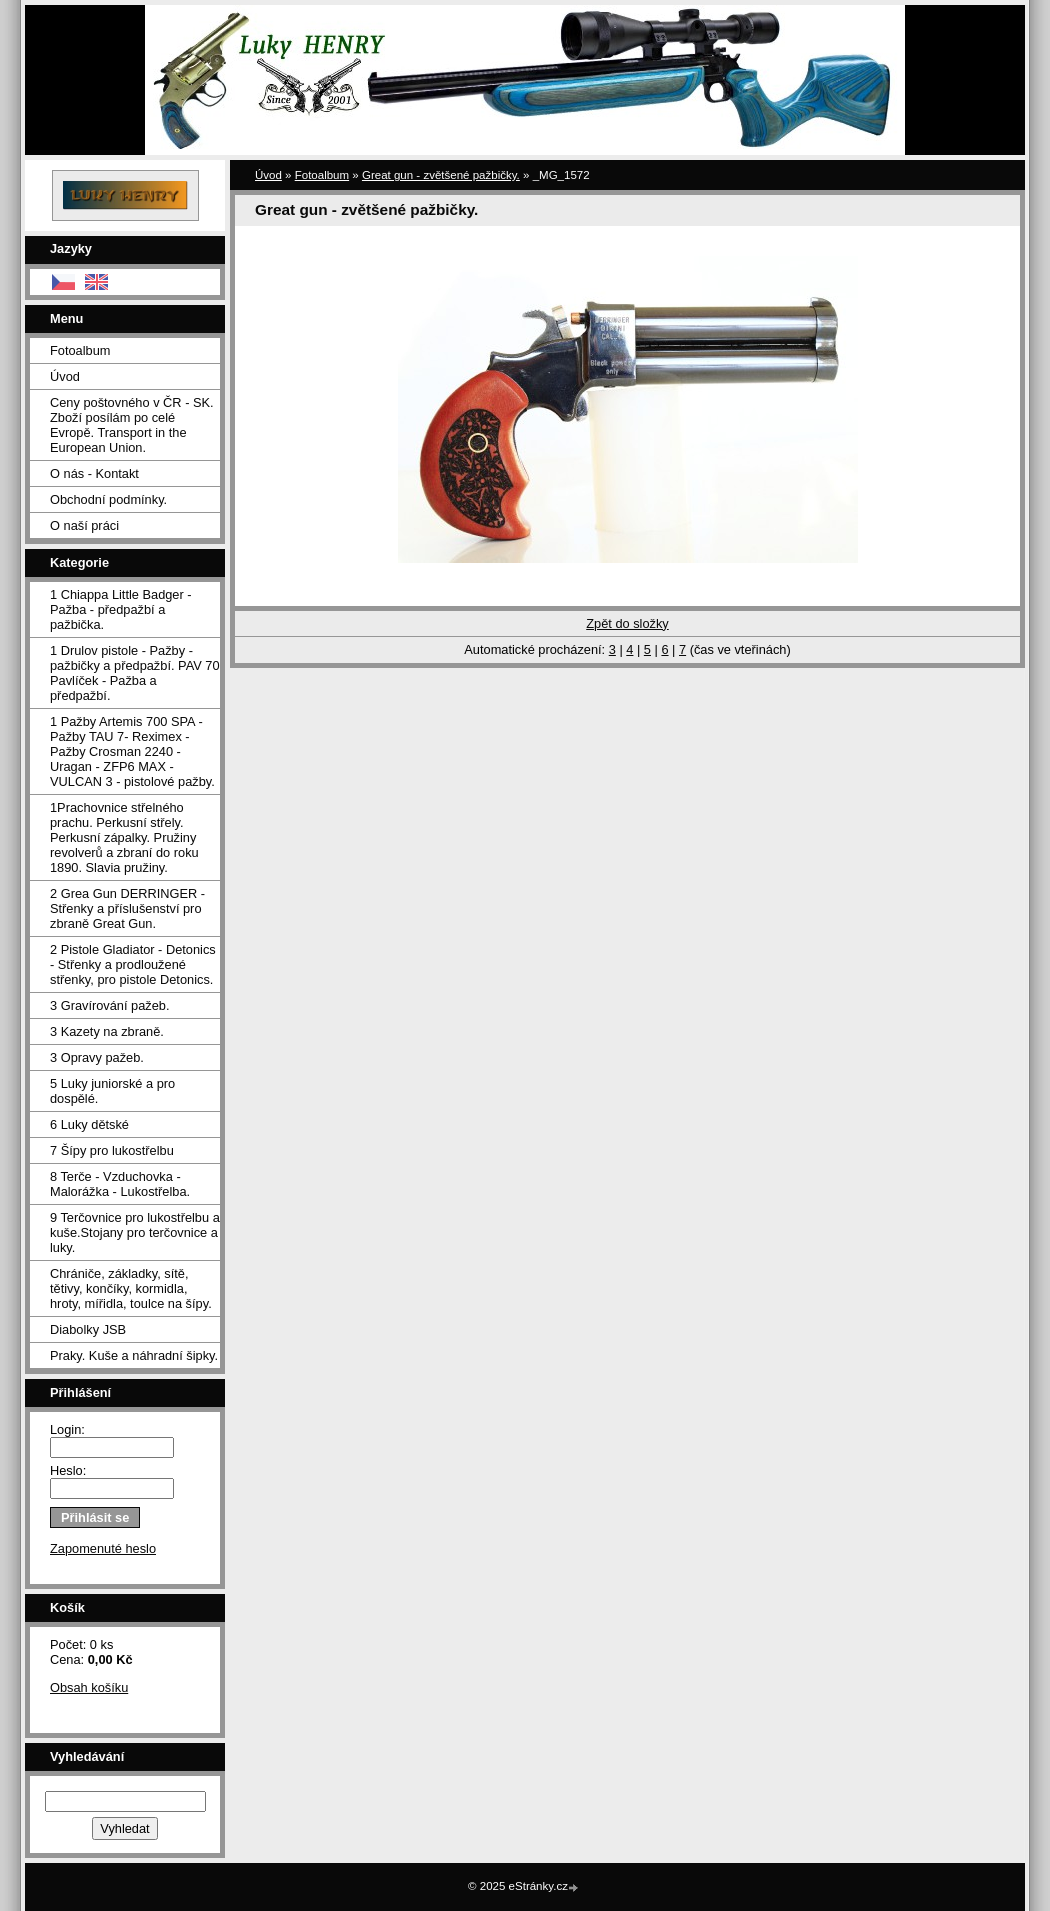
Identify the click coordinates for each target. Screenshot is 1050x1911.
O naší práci (84, 525)
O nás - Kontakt (94, 473)
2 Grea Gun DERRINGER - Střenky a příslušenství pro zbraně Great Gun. (127, 908)
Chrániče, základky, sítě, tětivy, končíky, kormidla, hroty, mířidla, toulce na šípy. (131, 1288)
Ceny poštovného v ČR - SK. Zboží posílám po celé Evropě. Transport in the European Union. (132, 425)
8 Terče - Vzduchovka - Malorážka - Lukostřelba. (120, 1184)
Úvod (65, 376)
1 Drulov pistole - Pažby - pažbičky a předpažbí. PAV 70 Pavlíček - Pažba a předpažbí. (135, 673)
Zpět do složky (627, 623)
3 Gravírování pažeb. (110, 1005)
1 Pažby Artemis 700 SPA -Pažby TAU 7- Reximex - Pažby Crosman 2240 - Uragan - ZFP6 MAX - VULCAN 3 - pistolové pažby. (132, 751)
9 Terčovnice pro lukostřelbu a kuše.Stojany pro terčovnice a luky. (135, 1232)
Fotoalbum (80, 350)
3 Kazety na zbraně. (107, 1031)
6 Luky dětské (89, 1124)
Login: (67, 1429)
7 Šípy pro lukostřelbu (112, 1150)
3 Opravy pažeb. (97, 1057)
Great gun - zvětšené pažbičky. (441, 175)
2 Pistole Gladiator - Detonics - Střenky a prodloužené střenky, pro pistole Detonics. (133, 964)
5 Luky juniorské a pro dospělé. (112, 1091)
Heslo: (68, 1470)
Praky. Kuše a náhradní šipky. (134, 1355)
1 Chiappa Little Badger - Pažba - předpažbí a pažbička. (121, 609)
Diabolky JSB (88, 1329)
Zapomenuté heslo (103, 1548)
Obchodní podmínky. (108, 499)
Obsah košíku (89, 1687)
